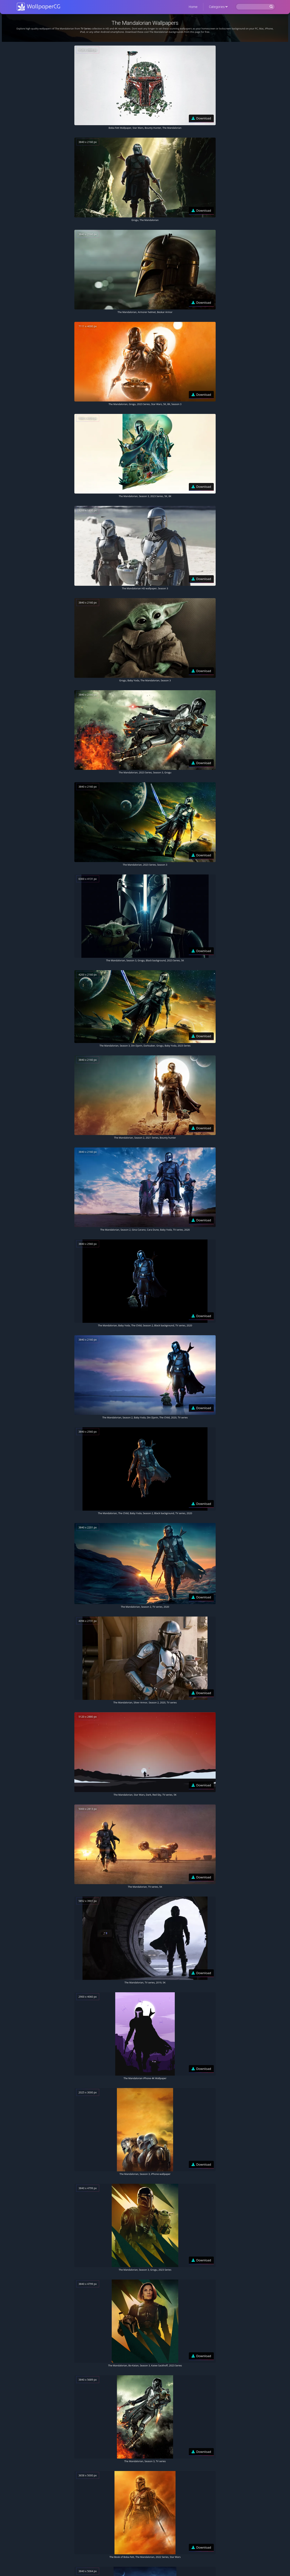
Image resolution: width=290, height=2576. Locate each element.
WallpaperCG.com (38, 6)
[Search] (252, 6)
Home (193, 7)
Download (203, 118)
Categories (218, 7)
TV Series (86, 28)
